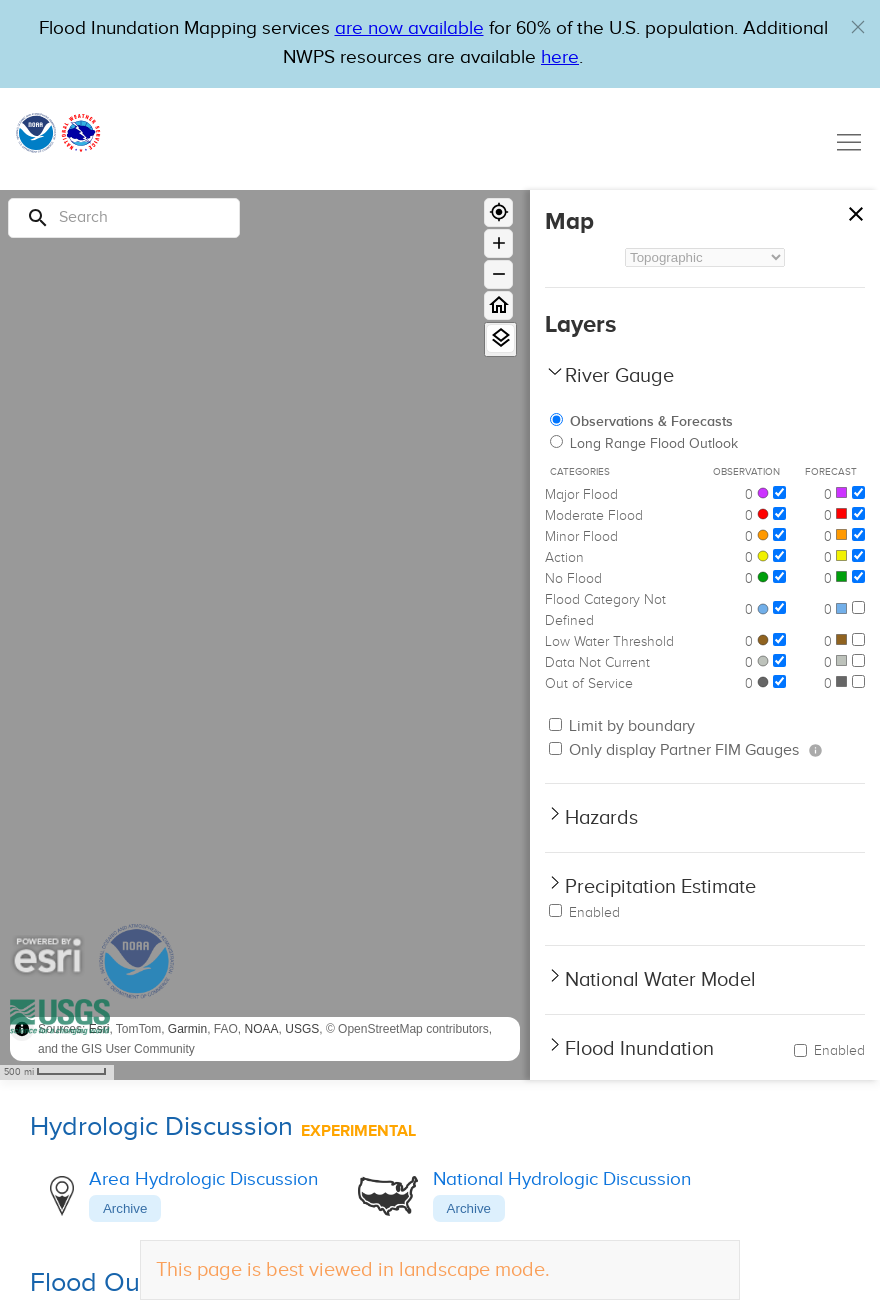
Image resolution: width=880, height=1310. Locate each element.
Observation (746, 472)
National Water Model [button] (660, 980)
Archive (125, 1208)
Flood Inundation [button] (639, 1049)
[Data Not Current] (779, 660)
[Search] (124, 218)
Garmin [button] (187, 1029)
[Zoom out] (498, 274)
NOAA (262, 1029)
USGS (302, 1029)
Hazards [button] (601, 818)
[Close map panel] (855, 209)
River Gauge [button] (619, 376)
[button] (858, 27)
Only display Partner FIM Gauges (674, 750)
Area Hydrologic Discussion (203, 1179)
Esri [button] (99, 1029)
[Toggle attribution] (22, 1029)
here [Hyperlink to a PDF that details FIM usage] (560, 57)
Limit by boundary (622, 726)
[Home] (498, 305)
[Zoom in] (498, 243)
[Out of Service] (779, 681)
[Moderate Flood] (779, 513)
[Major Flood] (779, 492)
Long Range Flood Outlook (644, 444)
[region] (265, 635)
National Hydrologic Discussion (562, 1179)
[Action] (779, 555)
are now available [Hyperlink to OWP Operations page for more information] (409, 28)
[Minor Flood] (779, 534)
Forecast (831, 472)
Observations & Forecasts (641, 421)
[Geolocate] (498, 212)
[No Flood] (779, 576)
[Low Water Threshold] (779, 639)
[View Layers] (500, 338)
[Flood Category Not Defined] (779, 607)
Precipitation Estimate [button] (660, 887)
